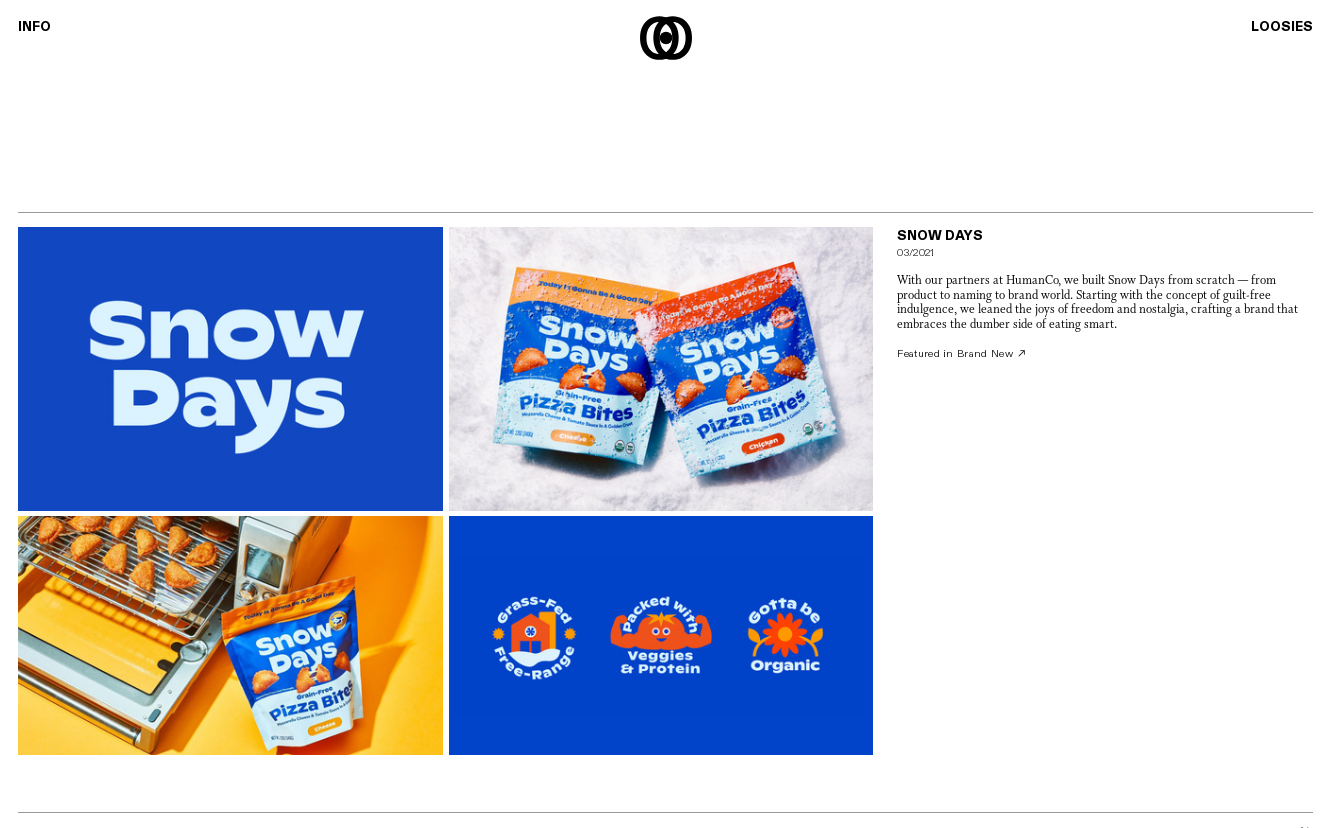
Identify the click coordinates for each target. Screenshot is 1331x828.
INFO (34, 27)
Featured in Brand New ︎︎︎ (962, 354)
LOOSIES (1282, 27)
